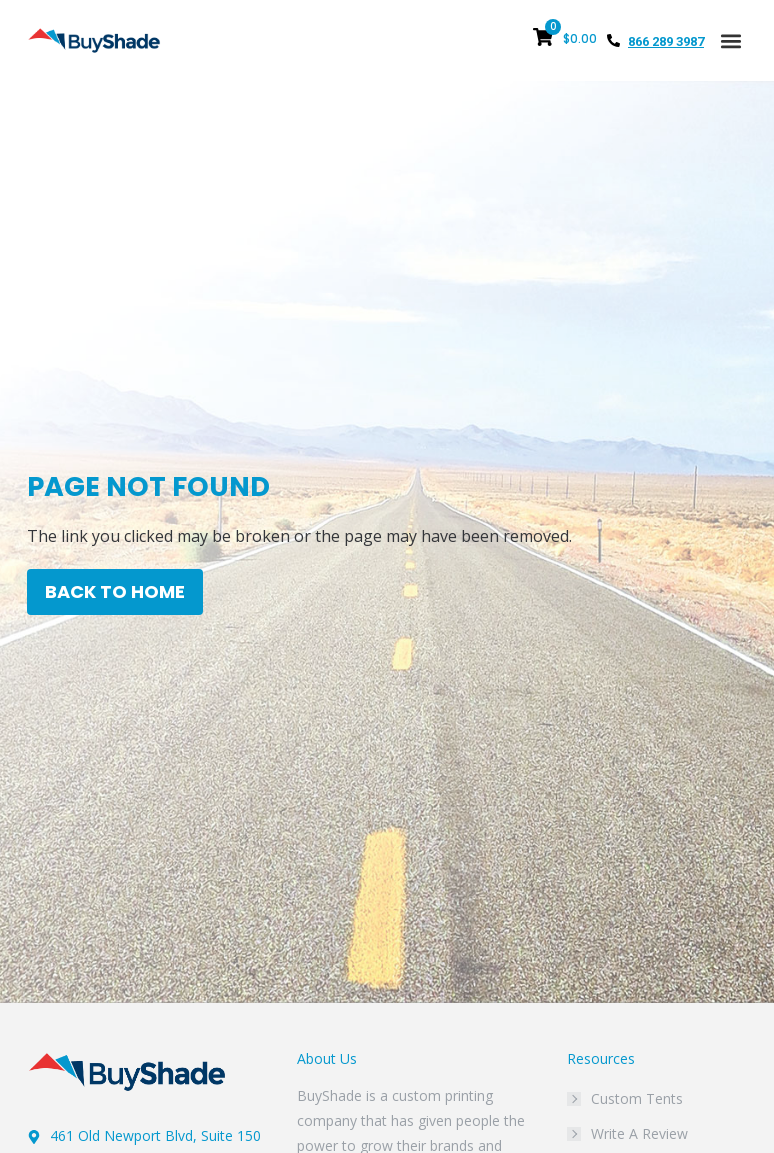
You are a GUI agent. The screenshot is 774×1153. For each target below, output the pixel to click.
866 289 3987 (666, 41)
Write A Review (639, 1133)
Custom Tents (637, 1098)
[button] (730, 40)
